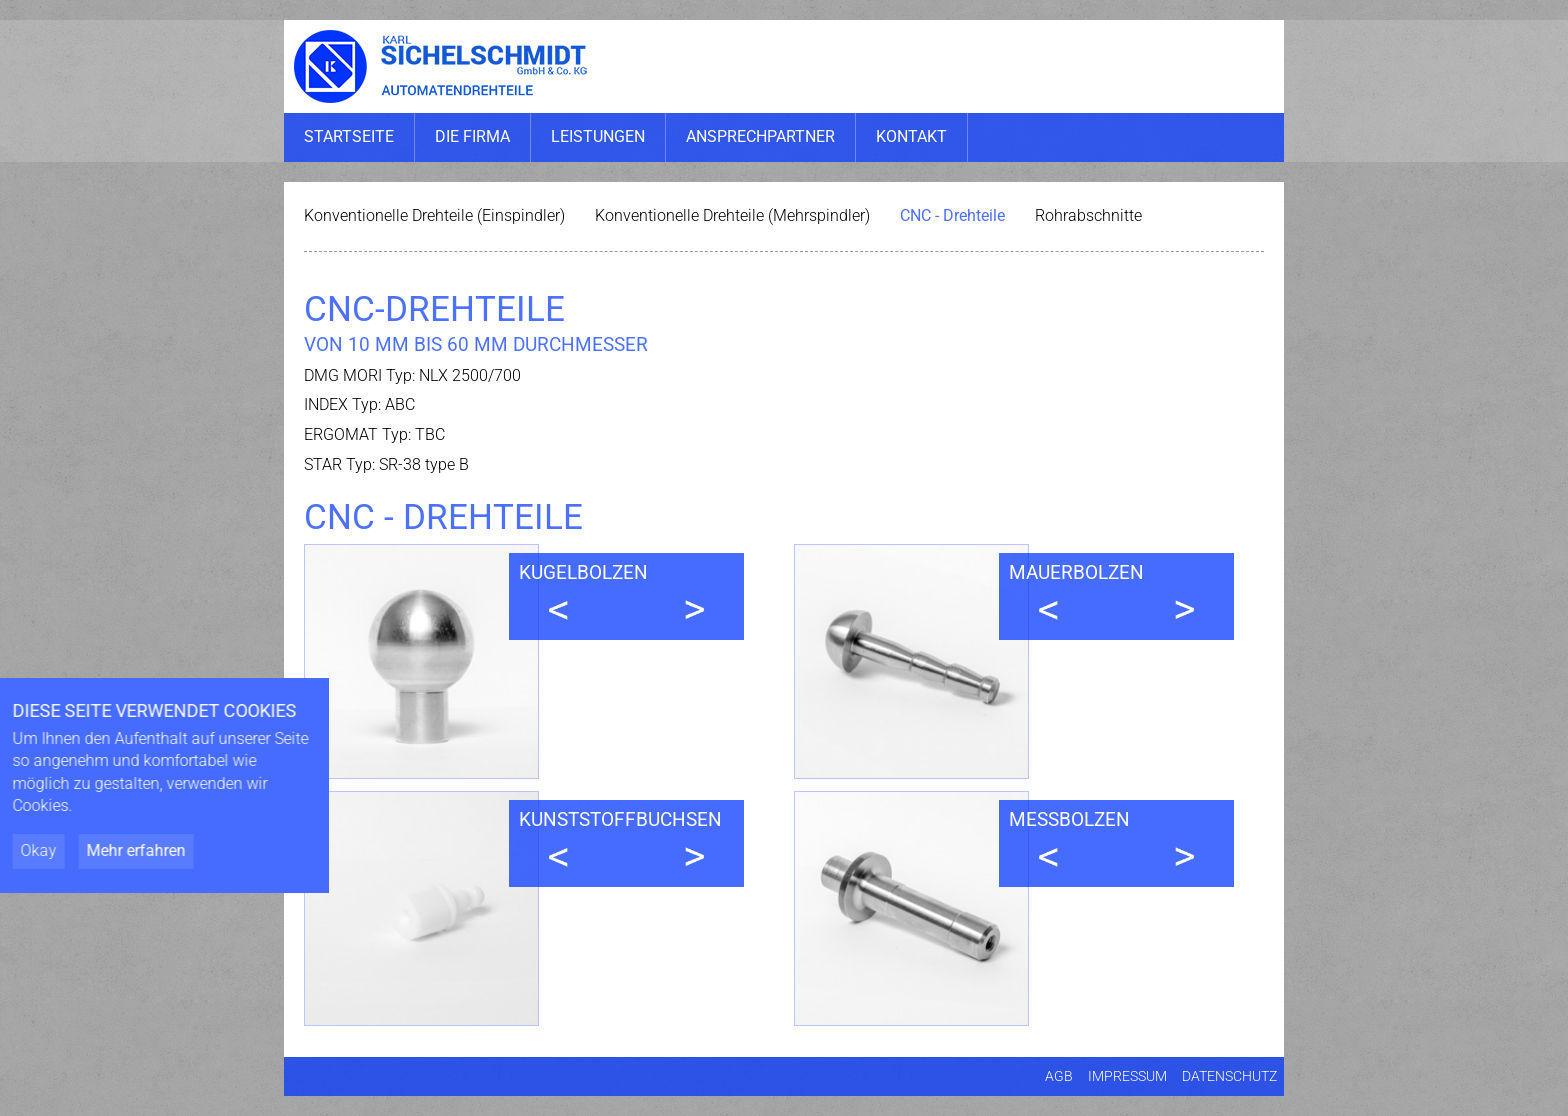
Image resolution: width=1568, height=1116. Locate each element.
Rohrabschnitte (1088, 215)
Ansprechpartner (760, 136)
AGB (1059, 1076)
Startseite (349, 136)
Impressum (1127, 1076)
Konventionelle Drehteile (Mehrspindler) (732, 215)
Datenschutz (1229, 1076)
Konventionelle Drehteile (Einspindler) (434, 215)
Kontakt (911, 136)
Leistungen (598, 136)
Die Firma (472, 136)
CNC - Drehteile (952, 215)
